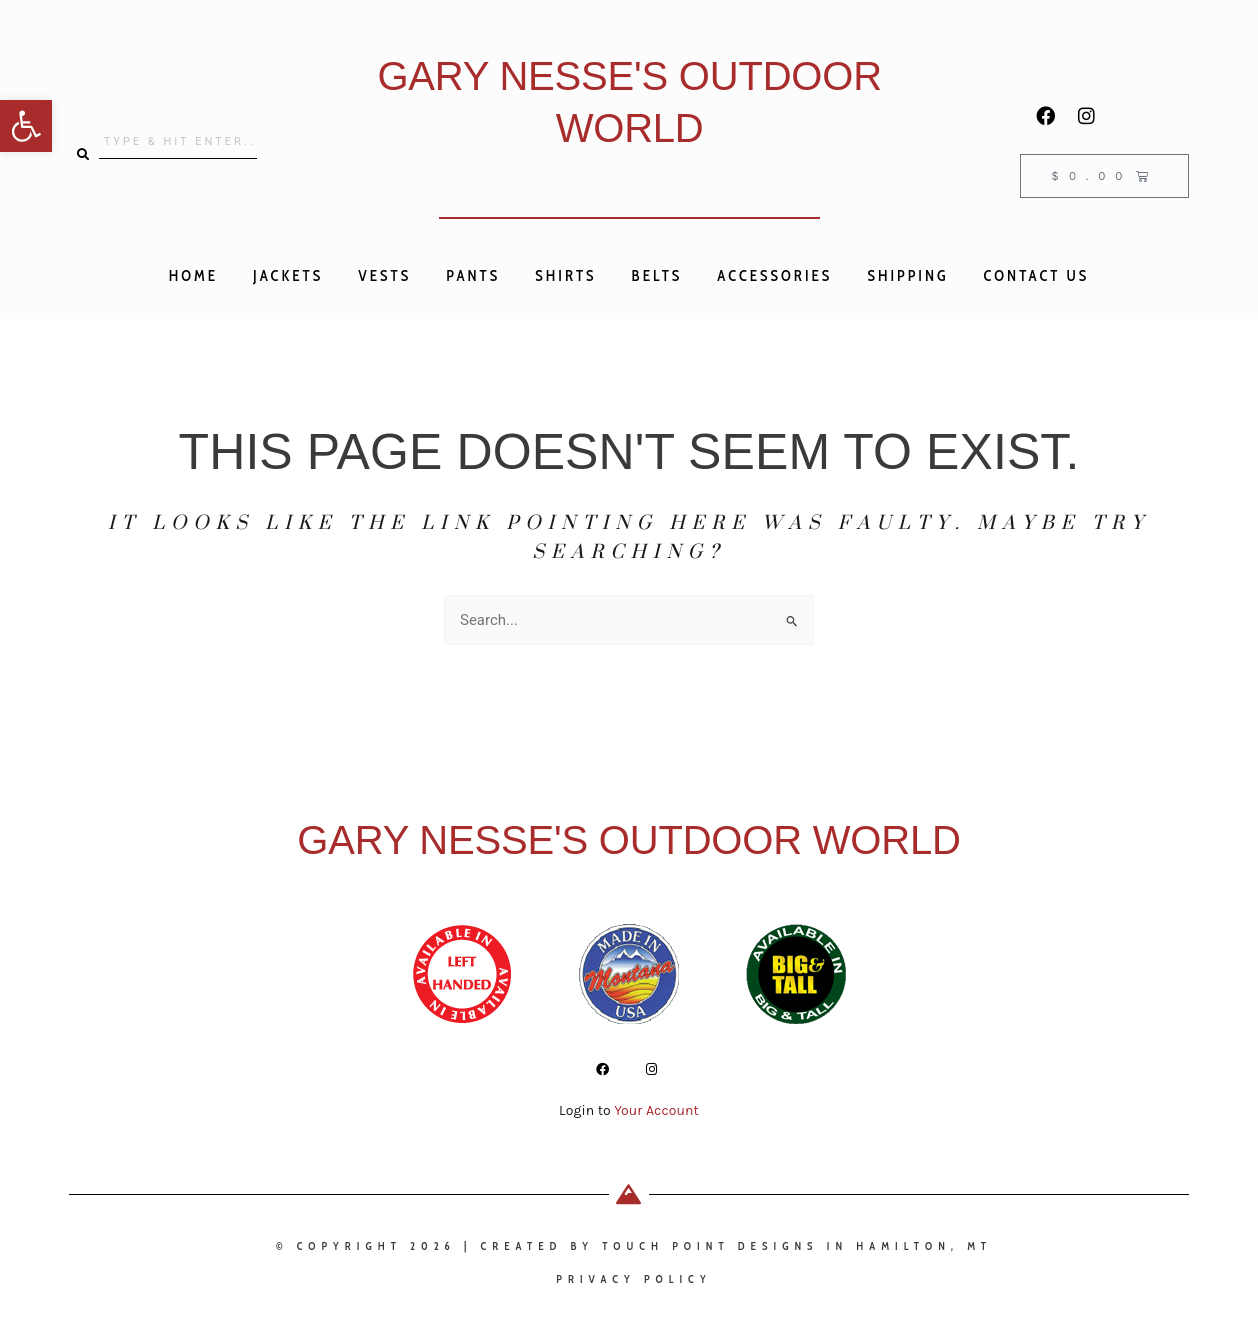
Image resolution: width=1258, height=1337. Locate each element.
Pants (473, 276)
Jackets (288, 276)
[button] (26, 126)
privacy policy (633, 1279)
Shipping (907, 276)
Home (193, 276)
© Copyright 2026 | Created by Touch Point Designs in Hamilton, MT (634, 1246)
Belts (657, 276)
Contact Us (1037, 276)
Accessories (774, 276)
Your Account (656, 1110)
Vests (384, 276)
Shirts (565, 276)
